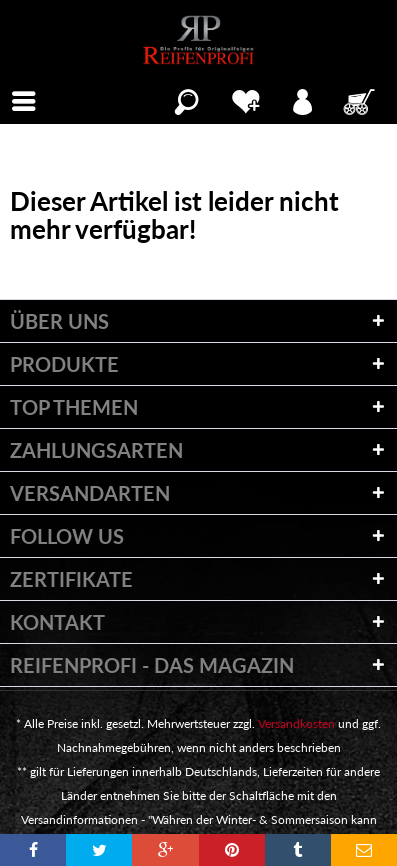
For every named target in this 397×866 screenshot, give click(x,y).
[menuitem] (24, 99)
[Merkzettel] (245, 99)
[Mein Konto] (303, 99)
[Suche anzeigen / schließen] (186, 99)
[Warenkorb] (361, 99)
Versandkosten (296, 723)
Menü (30, 99)
